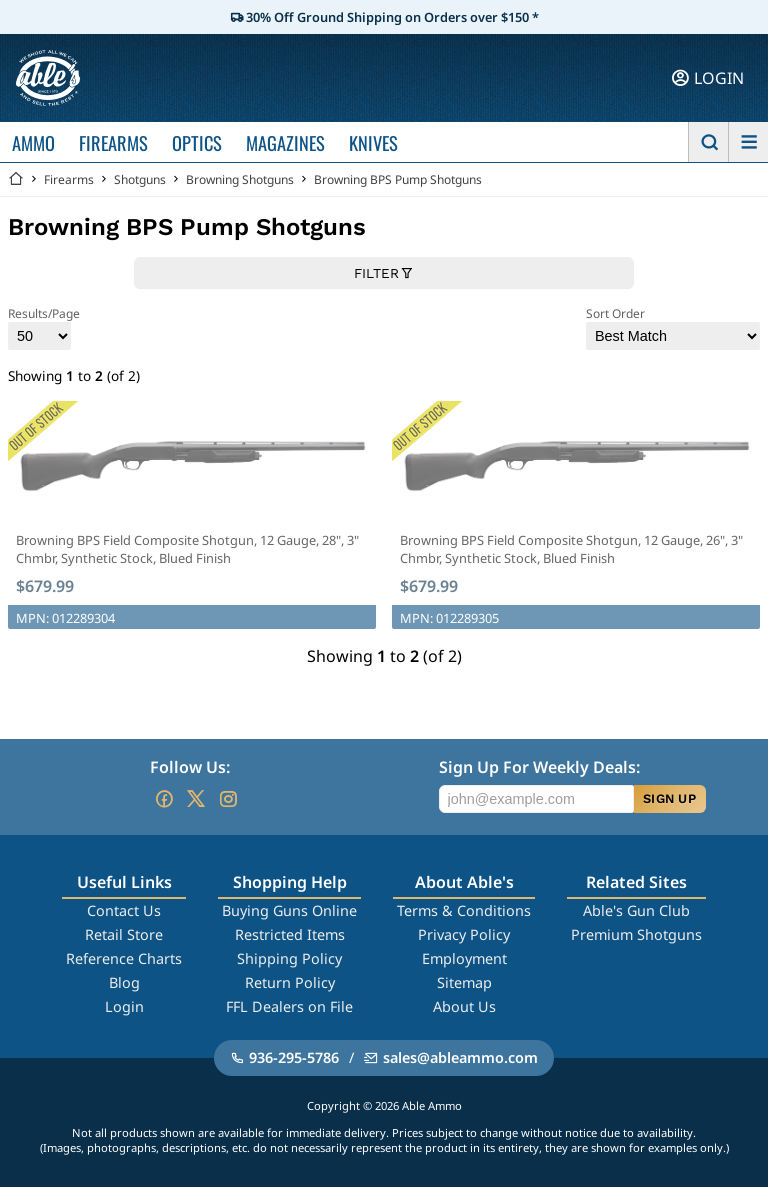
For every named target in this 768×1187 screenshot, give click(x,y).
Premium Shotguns (636, 934)
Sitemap (464, 982)
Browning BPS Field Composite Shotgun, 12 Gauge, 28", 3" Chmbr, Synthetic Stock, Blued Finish (187, 549)
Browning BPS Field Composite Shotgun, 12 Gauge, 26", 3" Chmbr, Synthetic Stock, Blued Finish (571, 549)
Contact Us (124, 910)
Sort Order (673, 327)
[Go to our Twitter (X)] (196, 799)
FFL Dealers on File (289, 1006)
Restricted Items (290, 934)
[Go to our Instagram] (228, 799)
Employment (464, 958)
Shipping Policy (289, 958)
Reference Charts (124, 958)
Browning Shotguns (240, 179)
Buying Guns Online (289, 910)
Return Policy (290, 982)
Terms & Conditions (464, 910)
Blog (124, 982)
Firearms (69, 179)
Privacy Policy (464, 934)
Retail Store (124, 934)
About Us (464, 1006)
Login (124, 1006)
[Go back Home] (16, 179)
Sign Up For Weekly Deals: (539, 767)
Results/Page (44, 327)
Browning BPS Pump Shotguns (398, 179)
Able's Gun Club (636, 910)
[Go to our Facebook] (164, 799)
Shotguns (140, 179)
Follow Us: (190, 767)
